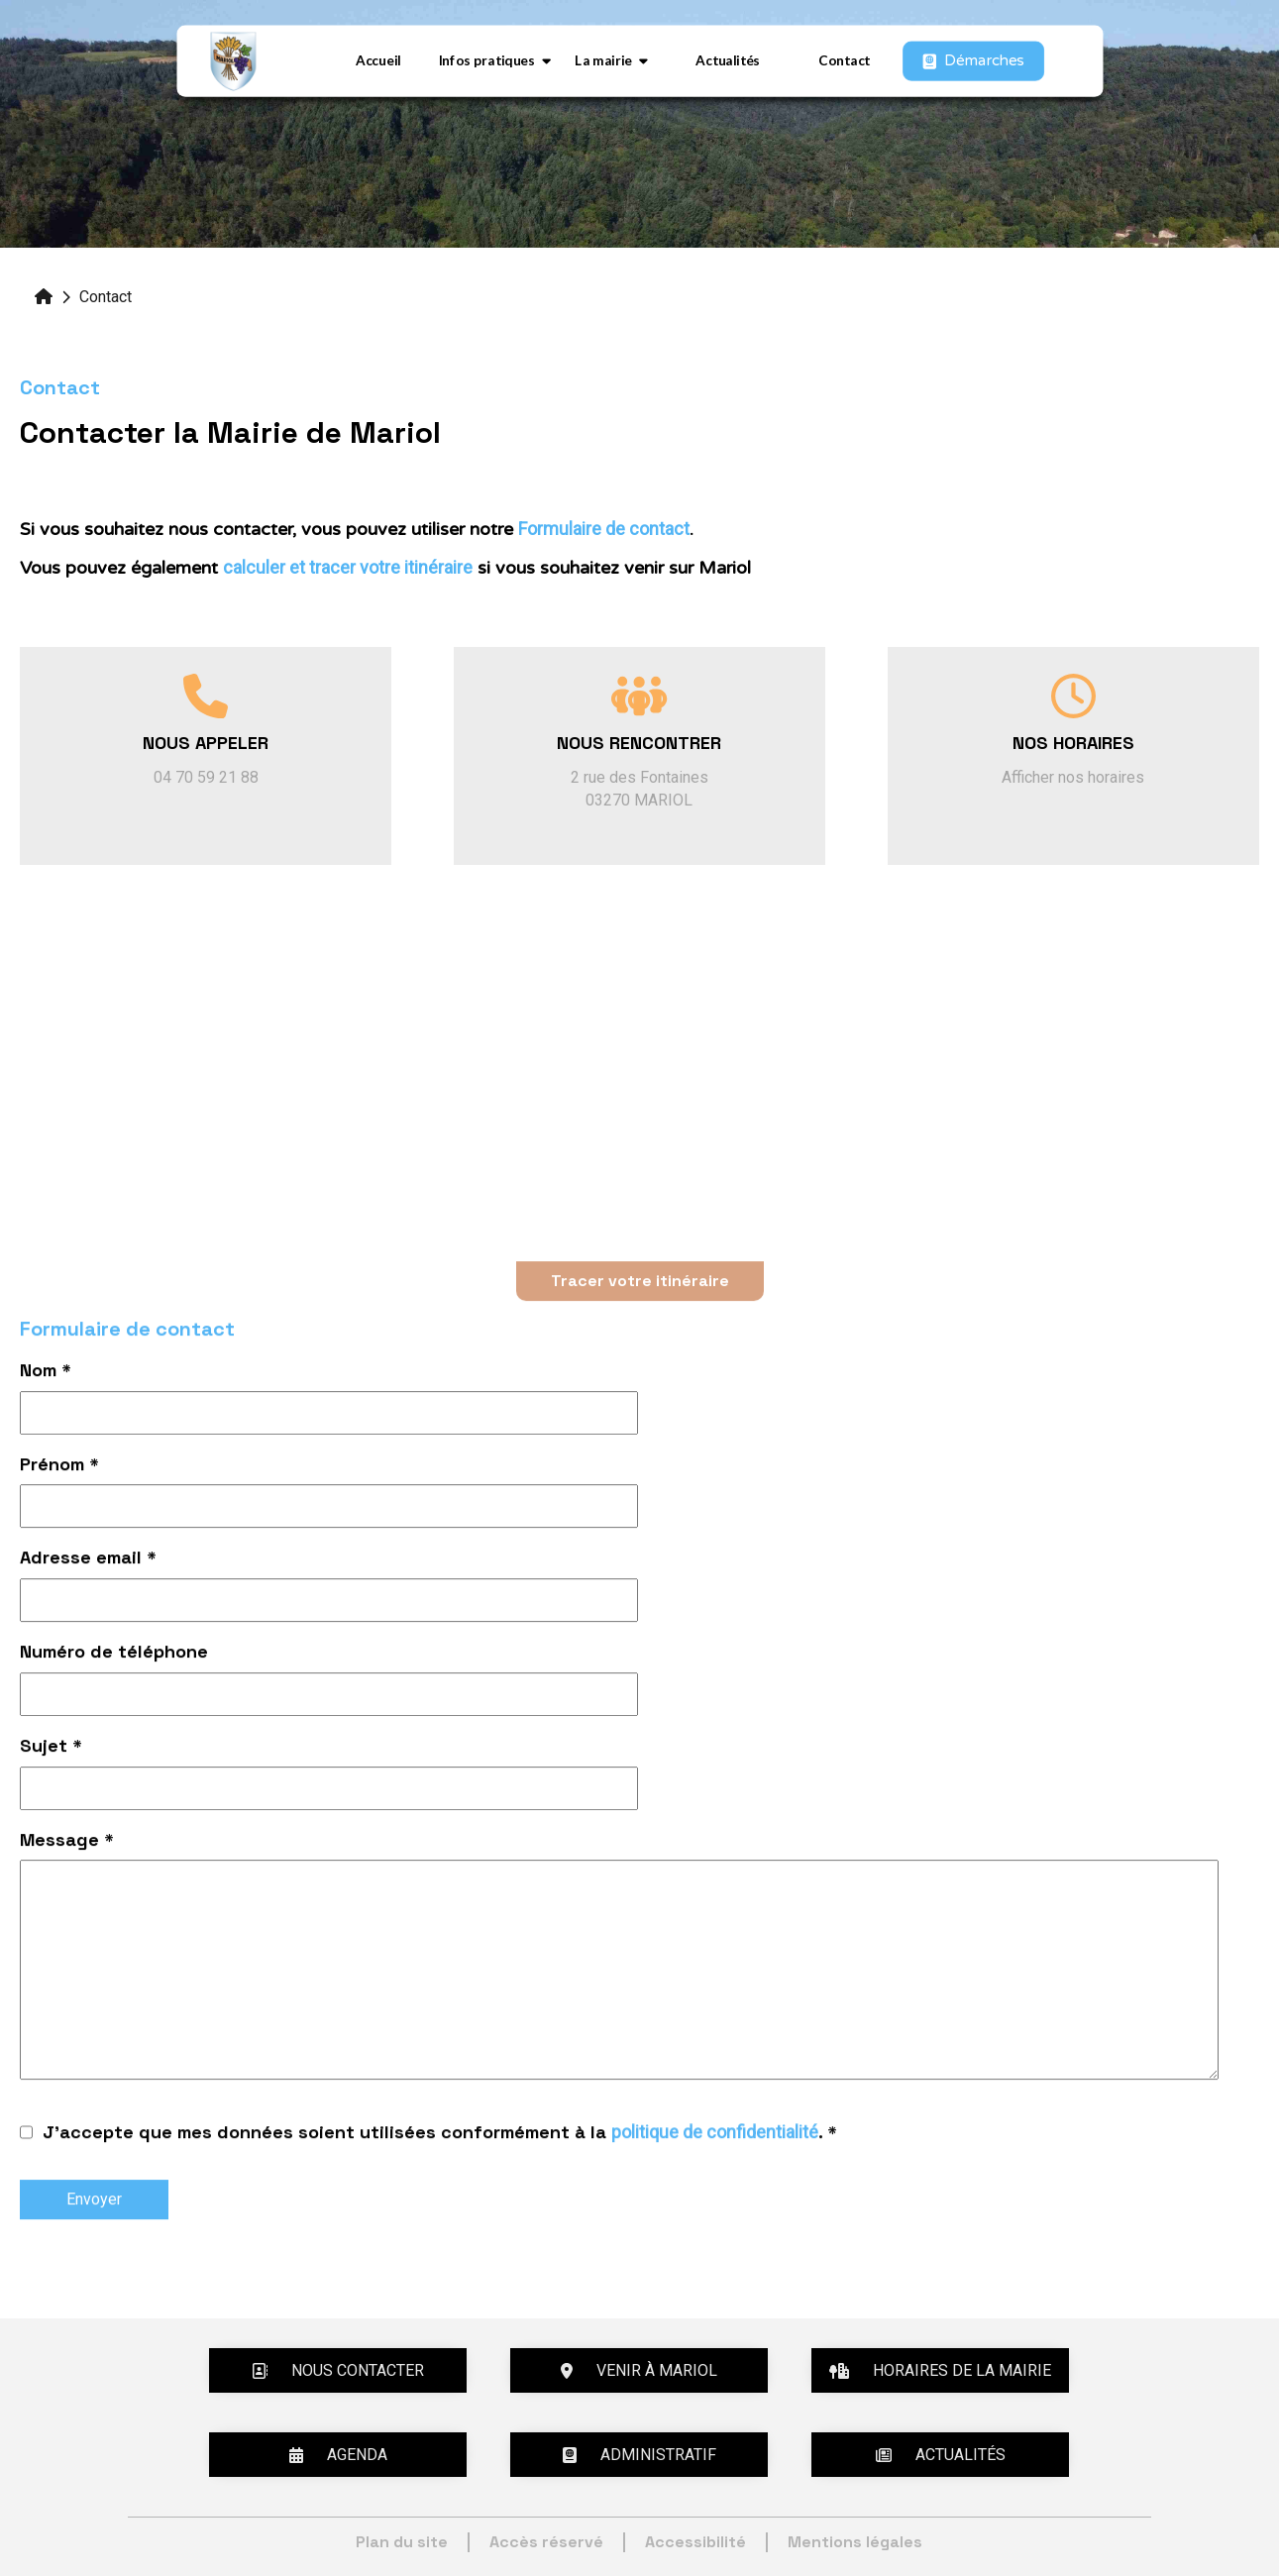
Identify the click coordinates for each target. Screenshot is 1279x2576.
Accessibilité (695, 2542)
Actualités (727, 60)
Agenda (338, 2454)
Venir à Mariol (639, 2370)
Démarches (973, 61)
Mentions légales (855, 2542)
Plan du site (402, 2542)
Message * (67, 1842)
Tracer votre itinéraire (640, 1283)
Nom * (45, 1373)
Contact (844, 60)
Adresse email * (88, 1561)
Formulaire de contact (604, 528)
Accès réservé (546, 2542)
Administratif (639, 2454)
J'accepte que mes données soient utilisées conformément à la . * (440, 2137)
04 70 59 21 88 (206, 777)
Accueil (378, 60)
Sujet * (51, 1749)
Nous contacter (338, 2370)
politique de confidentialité (714, 2136)
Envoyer (94, 2202)
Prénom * (59, 1467)
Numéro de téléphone (114, 1655)
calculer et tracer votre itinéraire (348, 567)
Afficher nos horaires (1073, 777)
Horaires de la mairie (940, 2370)
